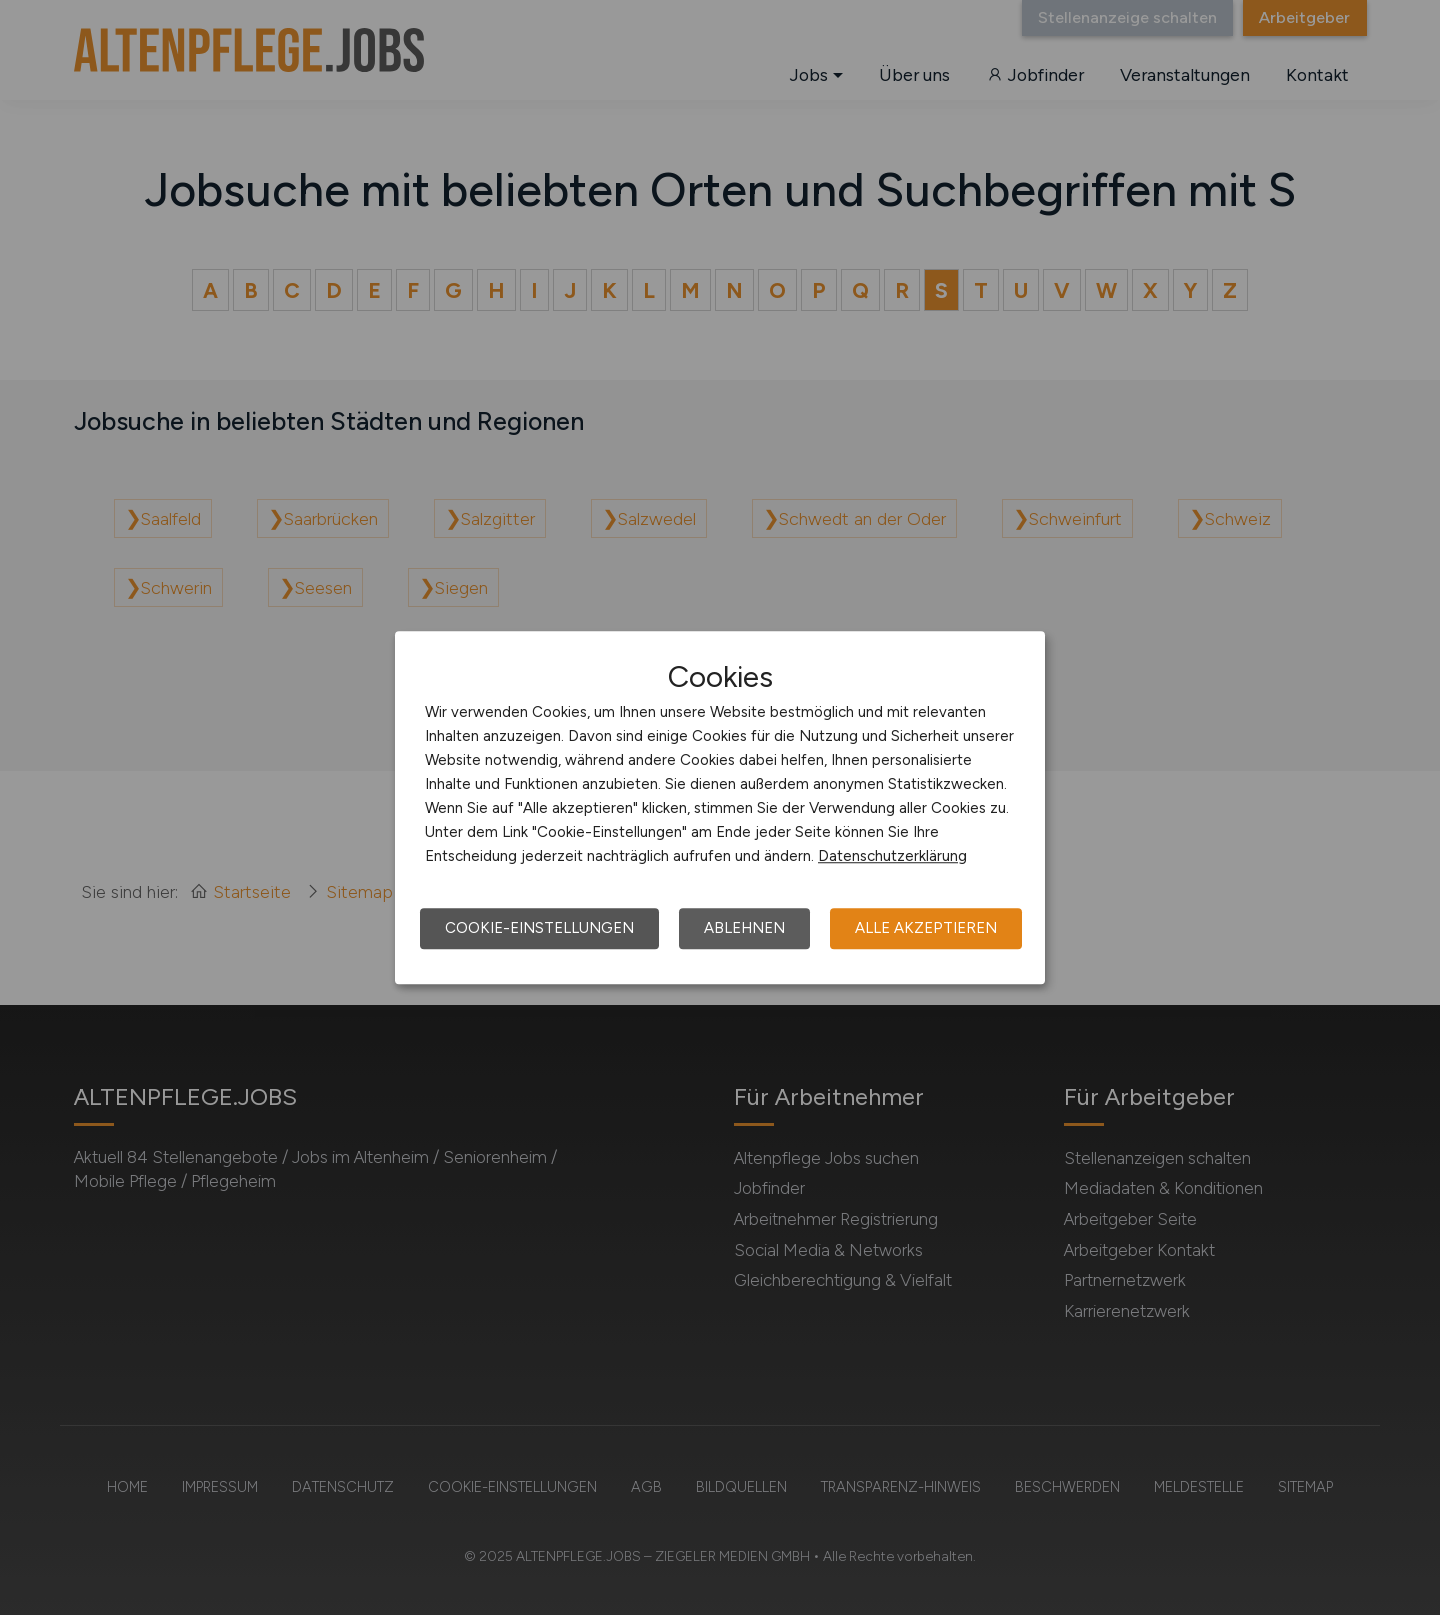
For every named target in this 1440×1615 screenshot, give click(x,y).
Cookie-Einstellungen (539, 928)
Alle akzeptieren (926, 928)
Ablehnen (744, 928)
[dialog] (720, 808)
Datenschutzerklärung (892, 856)
